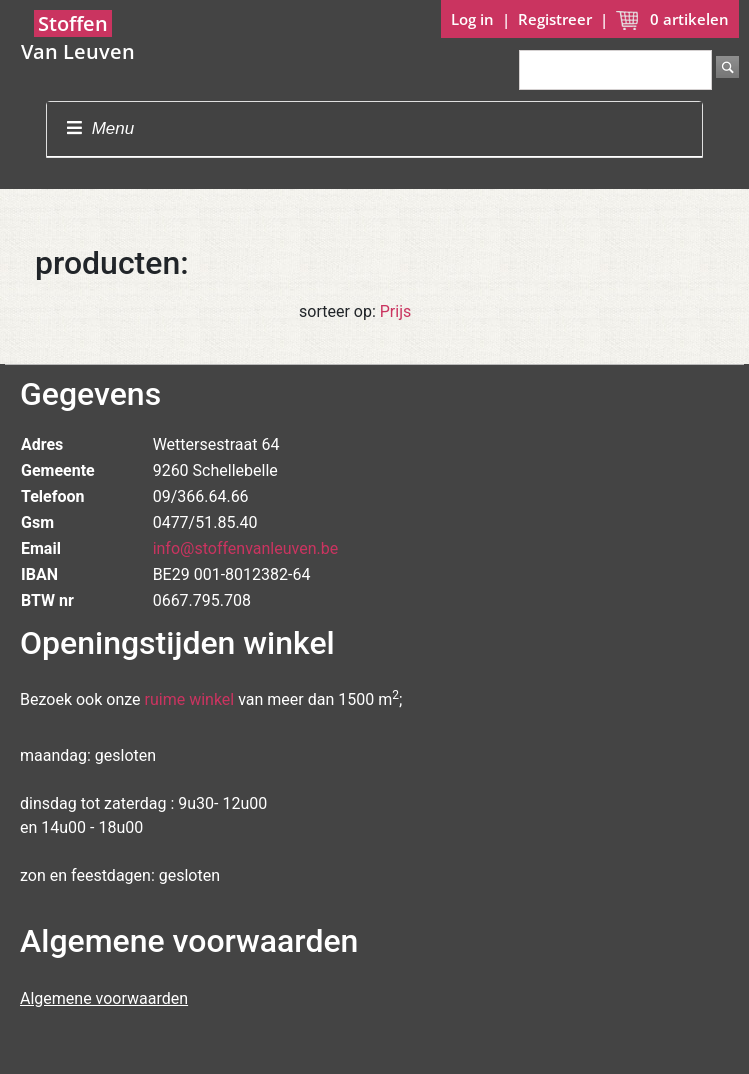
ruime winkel (190, 699)
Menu (100, 128)
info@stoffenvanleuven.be (246, 548)
